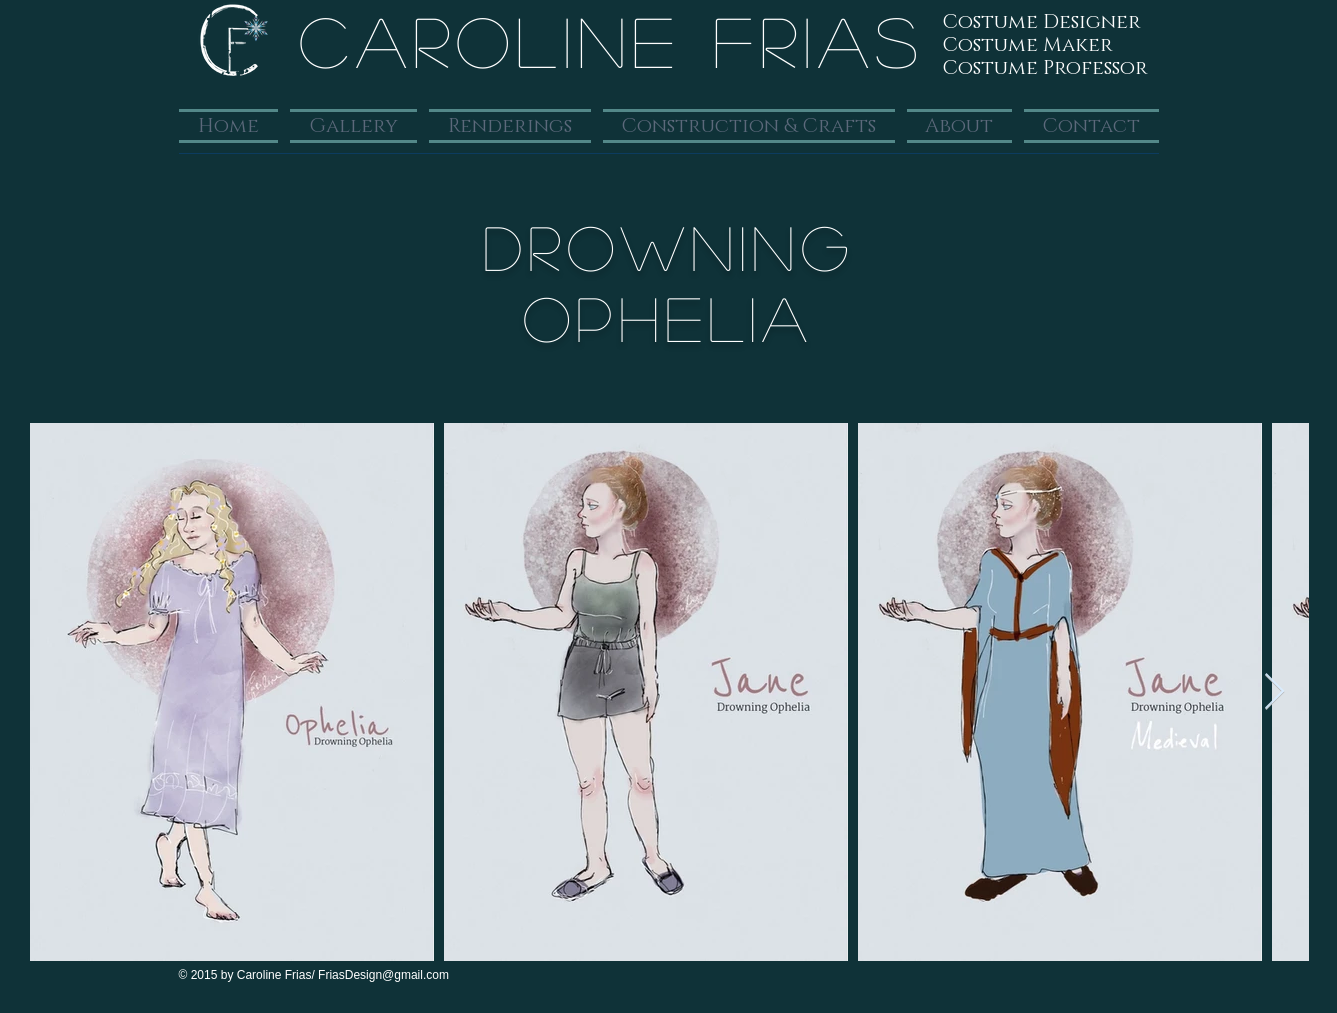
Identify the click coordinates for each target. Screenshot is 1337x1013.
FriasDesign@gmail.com (383, 975)
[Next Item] (1274, 692)
